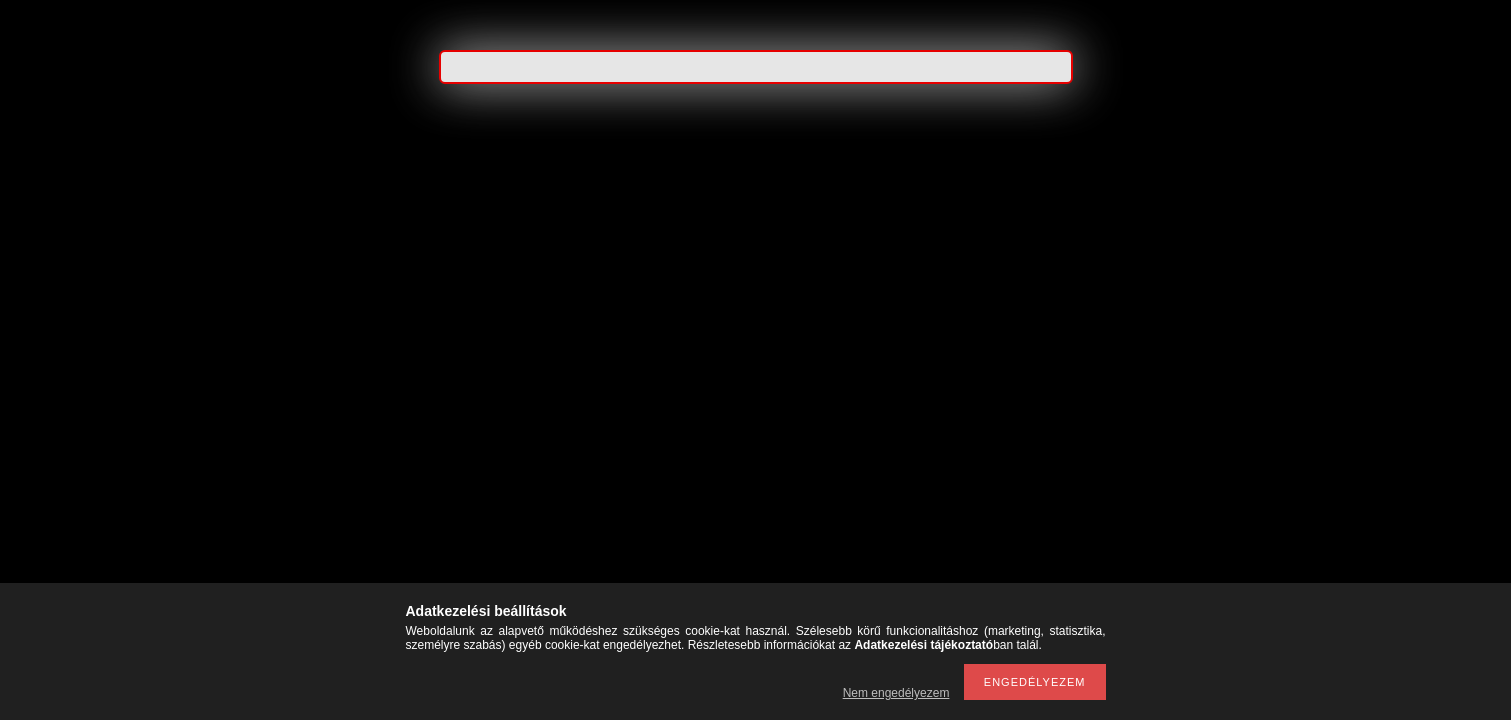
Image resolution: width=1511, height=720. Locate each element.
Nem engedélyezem (896, 693)
